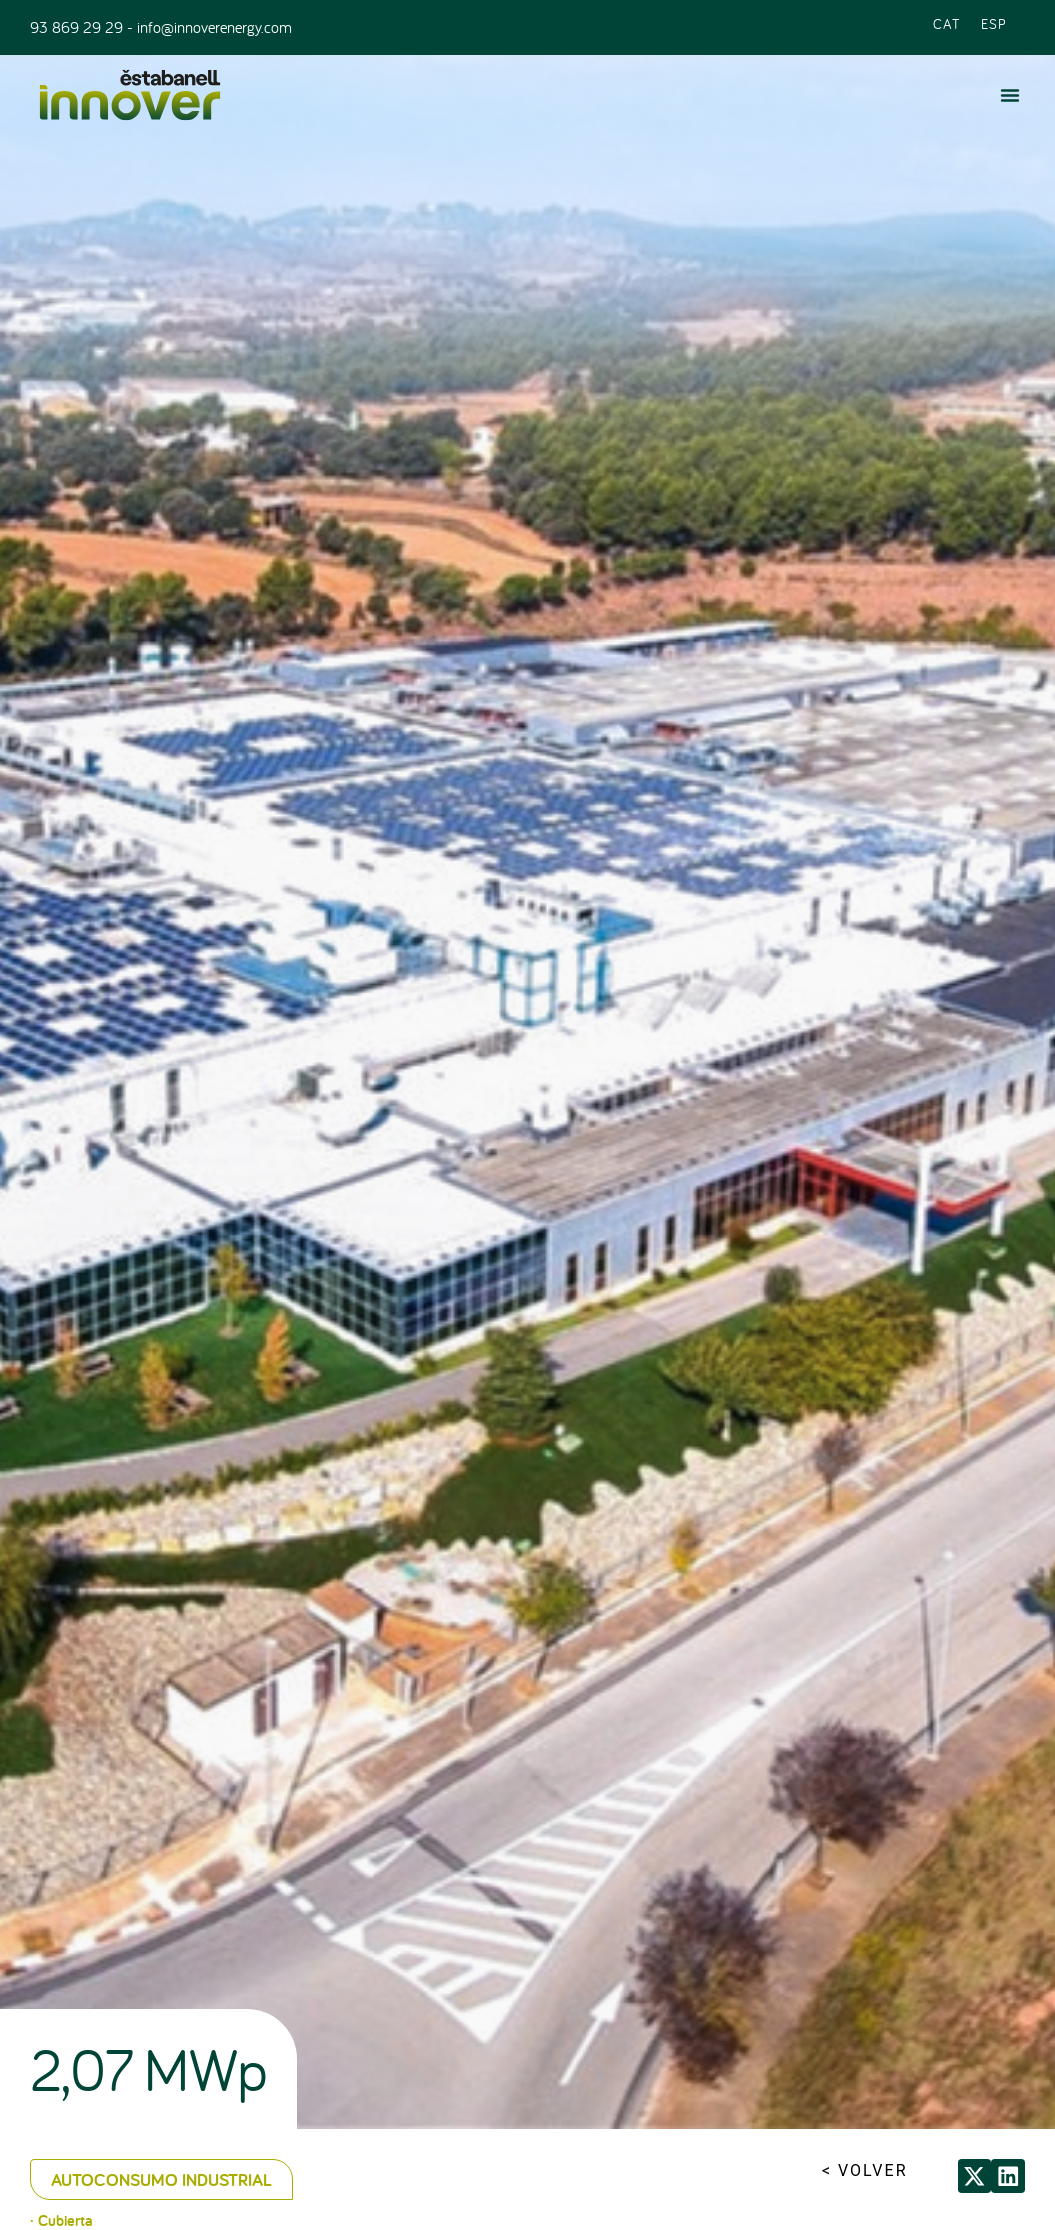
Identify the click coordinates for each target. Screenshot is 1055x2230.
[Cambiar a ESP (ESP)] (994, 22)
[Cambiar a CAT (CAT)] (947, 22)
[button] (1010, 95)
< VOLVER (865, 2170)
